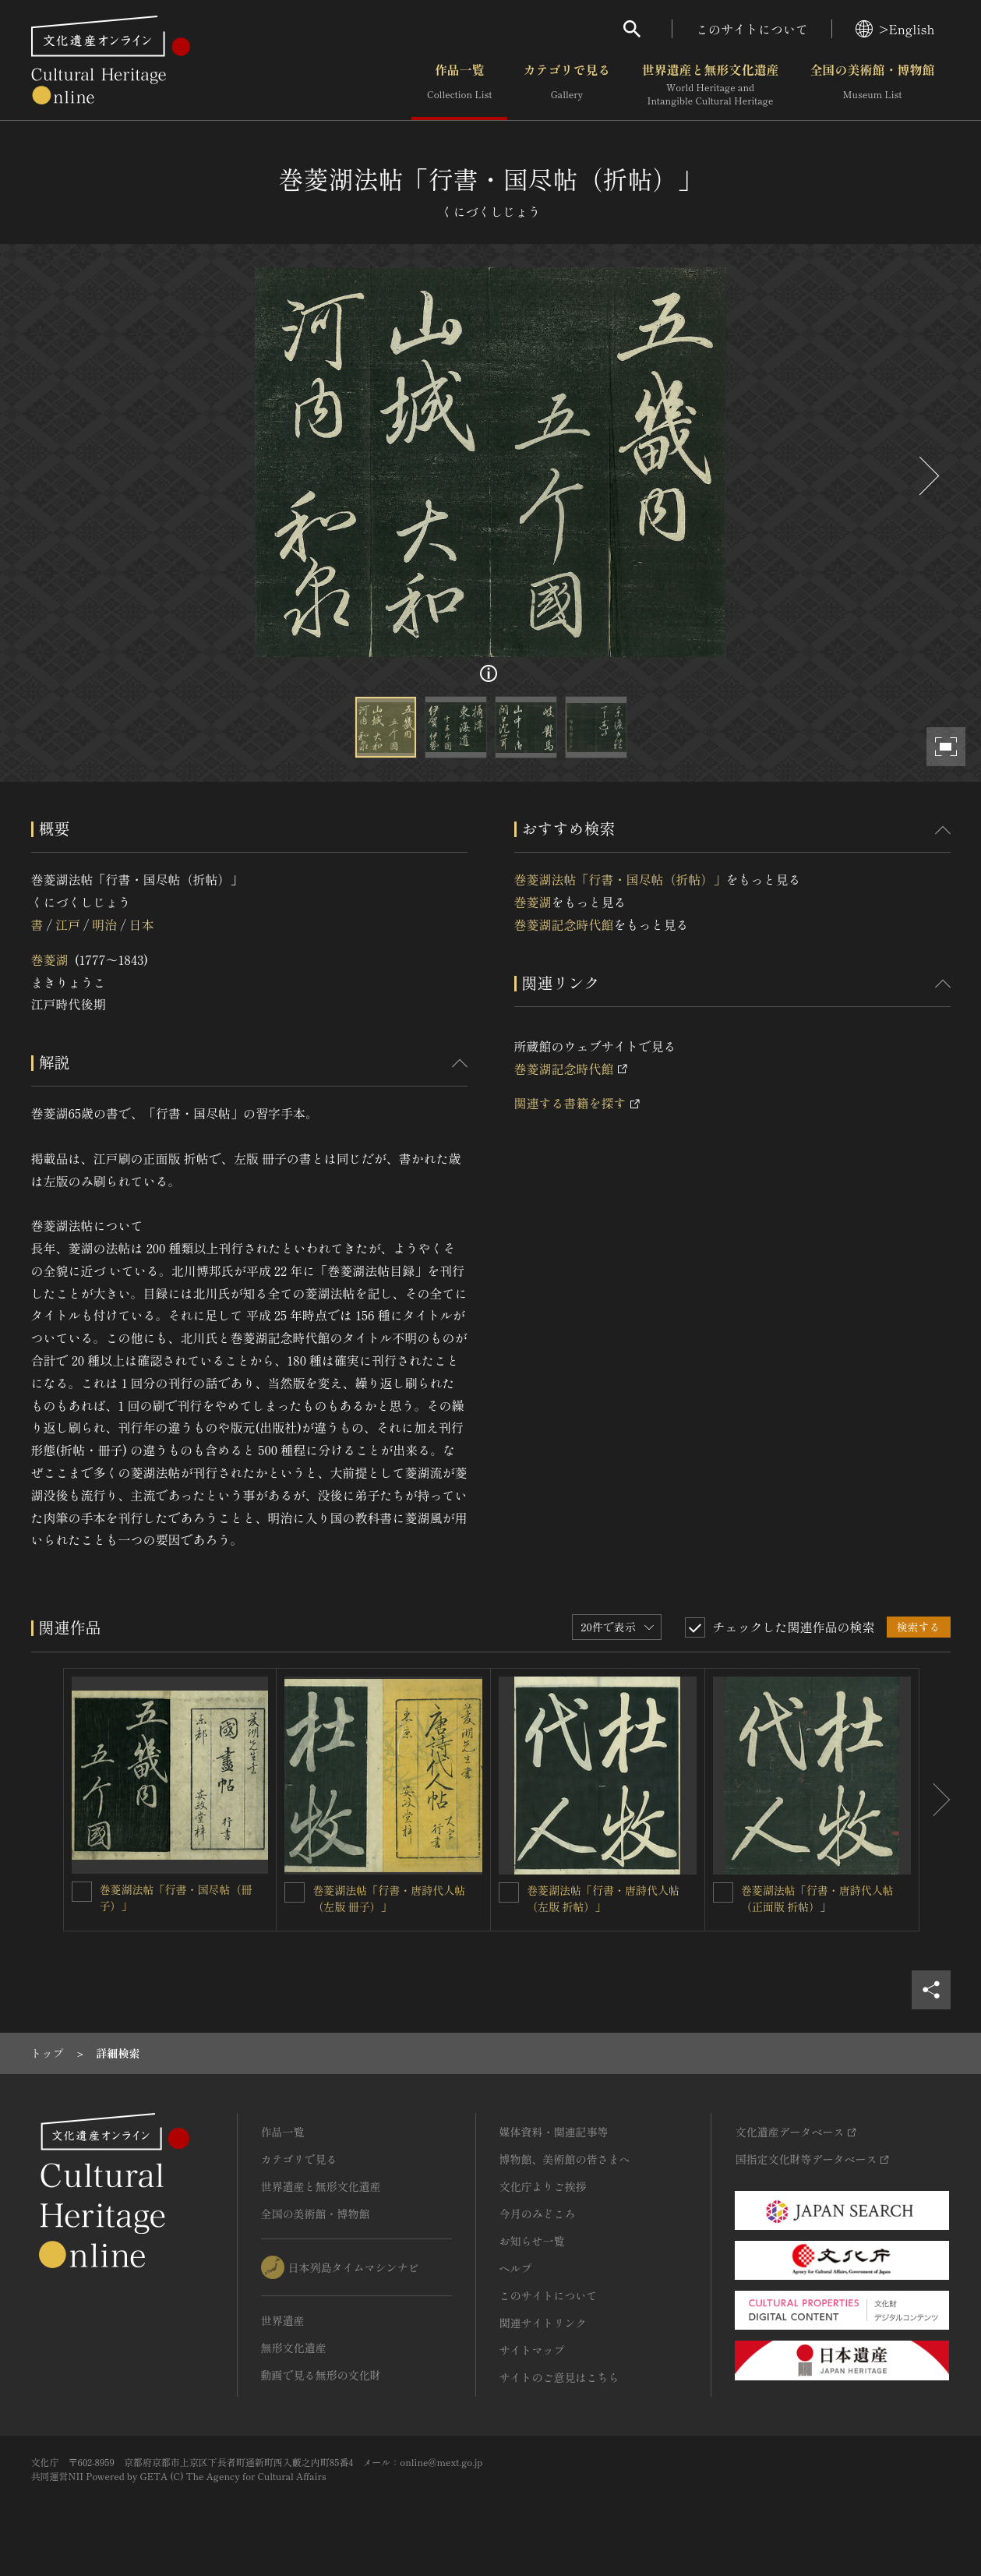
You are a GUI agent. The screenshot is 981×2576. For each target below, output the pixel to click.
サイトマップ (532, 2350)
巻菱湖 (50, 959)
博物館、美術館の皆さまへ (564, 2159)
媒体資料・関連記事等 (554, 2132)
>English (895, 28)
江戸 (67, 924)
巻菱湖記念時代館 (564, 924)
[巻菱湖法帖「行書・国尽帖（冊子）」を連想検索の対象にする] (82, 1892)
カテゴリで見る (566, 85)
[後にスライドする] (927, 475)
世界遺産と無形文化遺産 (709, 85)
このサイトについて (752, 28)
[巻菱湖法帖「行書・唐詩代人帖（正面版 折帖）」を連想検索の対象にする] (723, 1892)
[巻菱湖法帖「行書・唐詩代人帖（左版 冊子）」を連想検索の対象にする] (294, 1892)
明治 (104, 924)
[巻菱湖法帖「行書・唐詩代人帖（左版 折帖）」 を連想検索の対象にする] (509, 1892)
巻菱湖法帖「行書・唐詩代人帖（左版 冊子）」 (388, 1898)
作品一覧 (459, 85)
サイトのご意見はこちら (559, 2377)
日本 (141, 924)
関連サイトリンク (543, 2322)
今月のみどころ (537, 2213)
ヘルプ (515, 2268)
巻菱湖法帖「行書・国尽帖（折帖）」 (620, 879)
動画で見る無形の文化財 (321, 2375)
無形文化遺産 (293, 2347)
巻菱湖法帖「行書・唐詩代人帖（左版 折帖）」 (603, 1898)
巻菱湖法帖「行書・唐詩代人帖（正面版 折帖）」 (817, 1898)
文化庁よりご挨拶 (543, 2186)
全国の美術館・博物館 (872, 85)
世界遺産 (283, 2320)
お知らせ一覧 (532, 2241)
